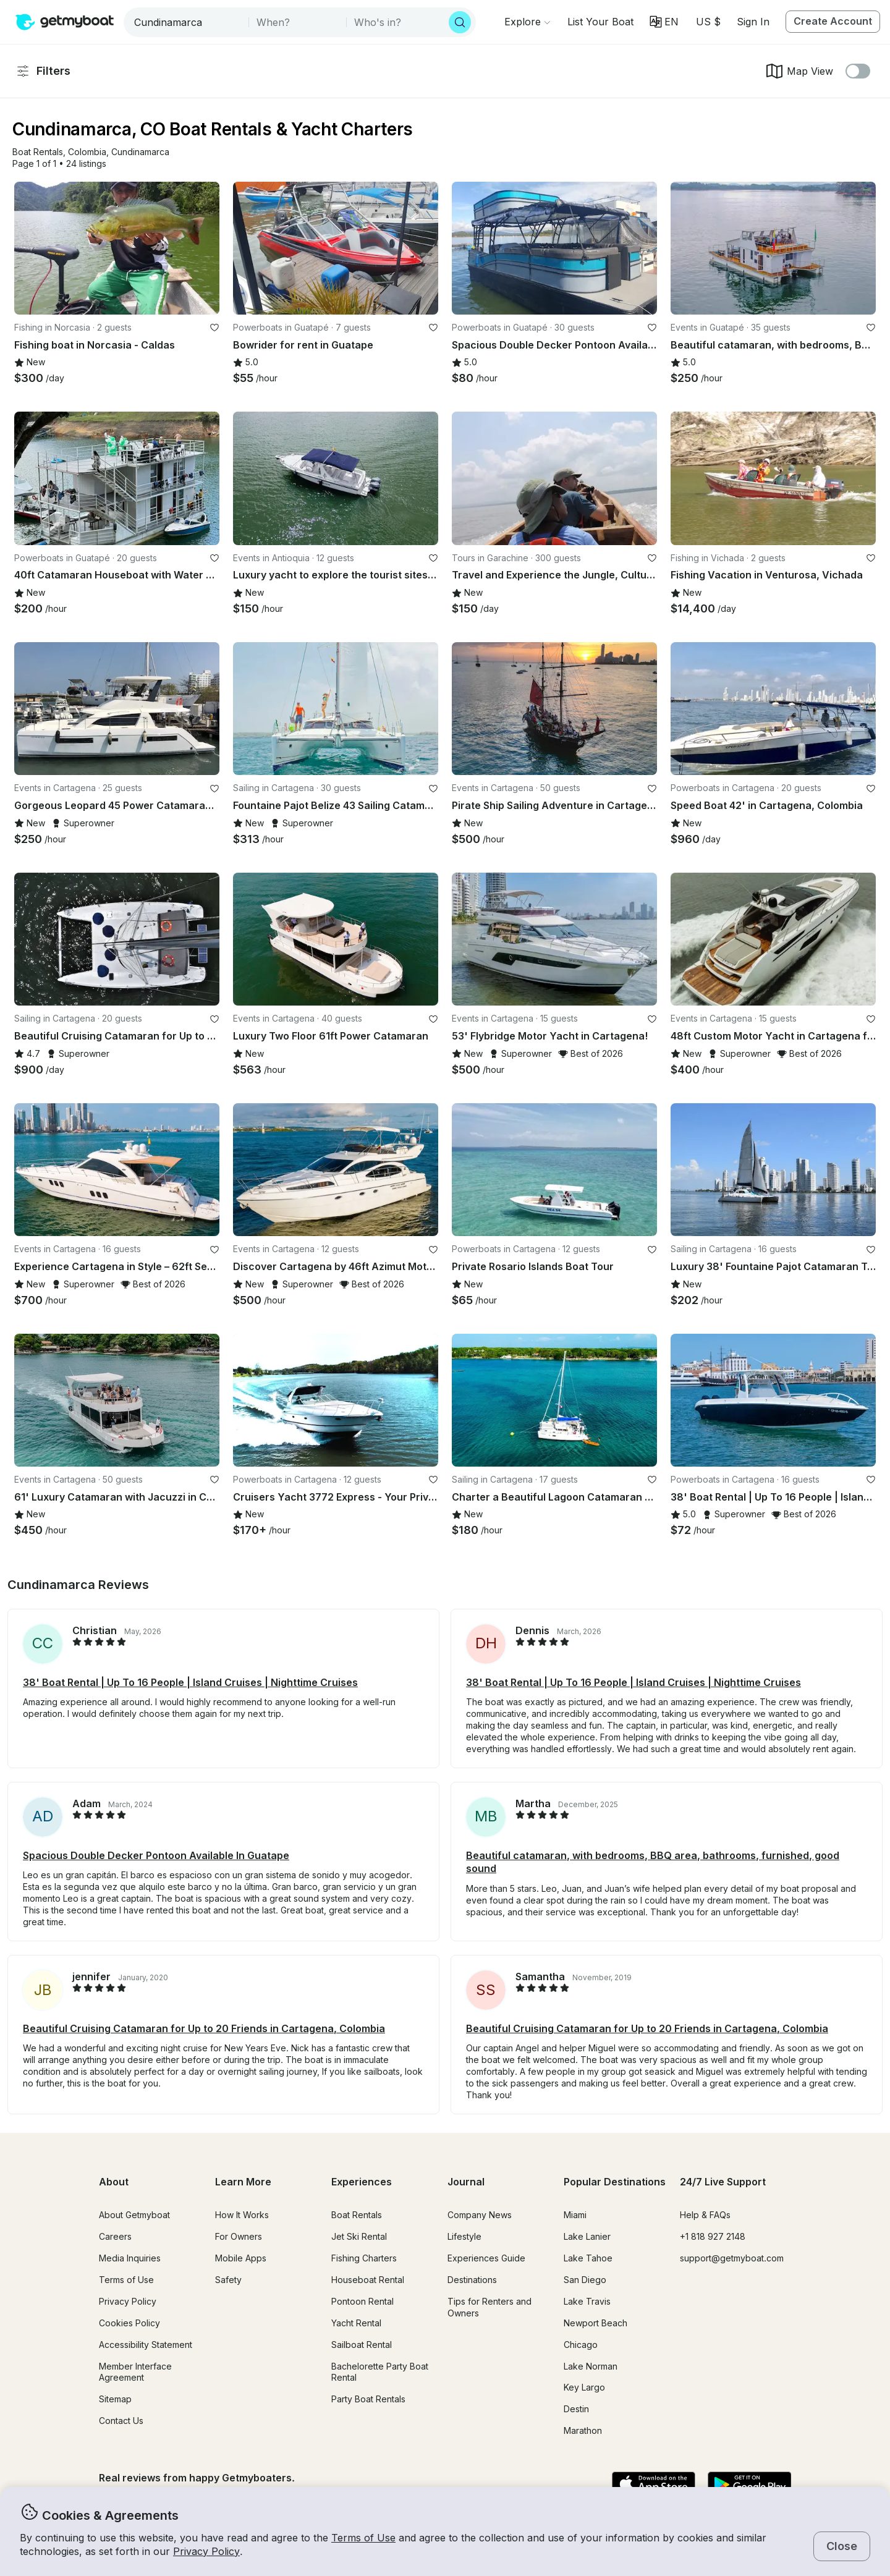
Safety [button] (228, 2279)
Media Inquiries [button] (130, 2258)
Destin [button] (576, 2409)
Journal (466, 2182)
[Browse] (527, 21)
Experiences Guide (486, 2258)
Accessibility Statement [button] (145, 2344)
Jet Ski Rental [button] (359, 2236)
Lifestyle (464, 2236)
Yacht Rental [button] (356, 2323)
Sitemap (115, 2399)
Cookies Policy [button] (129, 2323)
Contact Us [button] (121, 2420)
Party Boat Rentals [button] (368, 2399)
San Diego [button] (585, 2279)
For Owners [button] (238, 2236)
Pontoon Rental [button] (362, 2301)
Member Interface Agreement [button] (135, 2372)
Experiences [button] (361, 2182)
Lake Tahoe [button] (588, 2258)
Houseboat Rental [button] (367, 2279)
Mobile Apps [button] (240, 2258)
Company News (479, 2215)
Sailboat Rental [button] (361, 2344)
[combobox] (187, 22)
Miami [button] (575, 2215)
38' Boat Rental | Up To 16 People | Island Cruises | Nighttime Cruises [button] (190, 1682)
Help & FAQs (705, 2215)
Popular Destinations (615, 2182)
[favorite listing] (214, 328)
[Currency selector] (708, 22)
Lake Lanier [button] (587, 2236)
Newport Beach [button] (595, 2323)
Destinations (472, 2279)
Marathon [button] (583, 2430)
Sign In (753, 21)
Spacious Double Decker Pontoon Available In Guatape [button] (156, 1855)
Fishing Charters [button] (364, 2258)
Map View (799, 71)
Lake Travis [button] (587, 2301)
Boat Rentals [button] (356, 2215)
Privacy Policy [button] (206, 2551)
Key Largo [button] (584, 2387)
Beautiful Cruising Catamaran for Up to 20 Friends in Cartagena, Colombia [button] (204, 2028)
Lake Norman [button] (590, 2366)
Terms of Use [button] (363, 2538)
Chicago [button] (581, 2344)
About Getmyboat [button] (134, 2215)
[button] (600, 21)
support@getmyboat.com (732, 2258)
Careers (115, 2236)
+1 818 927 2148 (712, 2236)
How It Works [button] (242, 2215)
